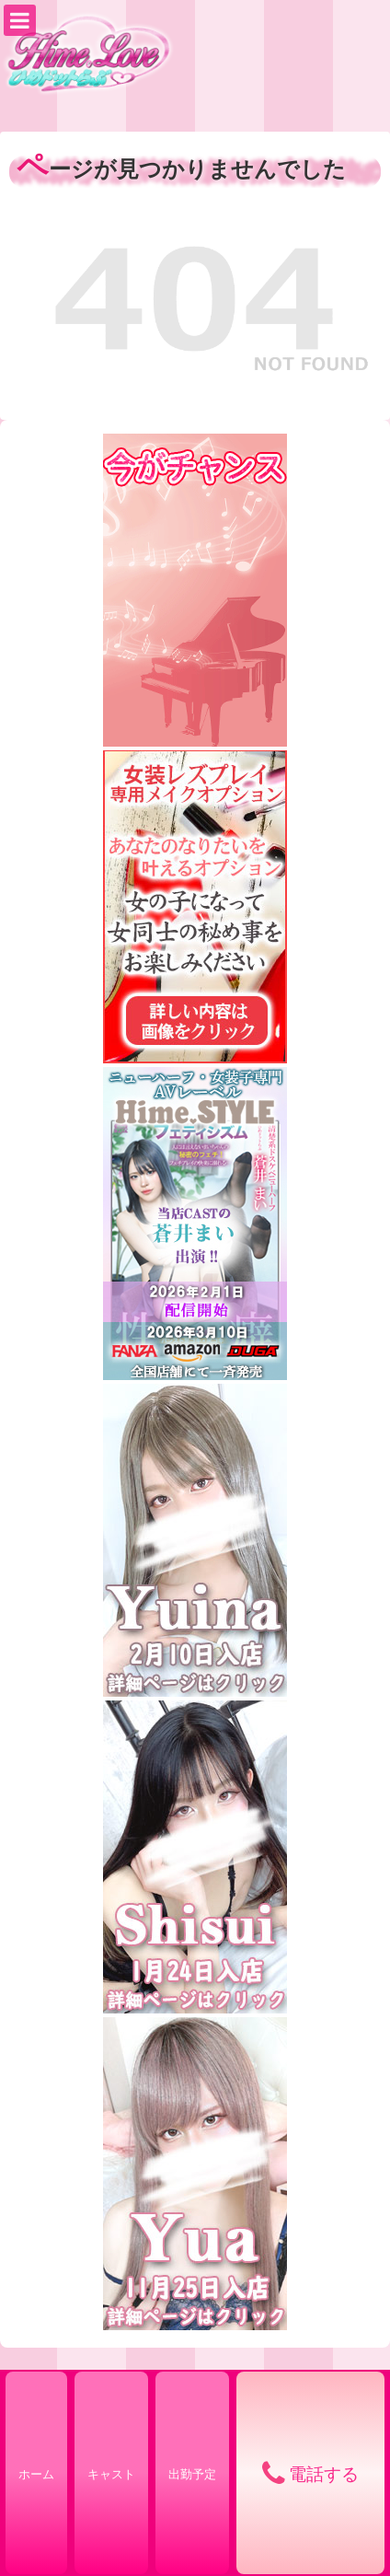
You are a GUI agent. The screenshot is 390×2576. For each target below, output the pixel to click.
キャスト (111, 2474)
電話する (324, 2474)
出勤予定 (192, 2474)
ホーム (36, 2474)
